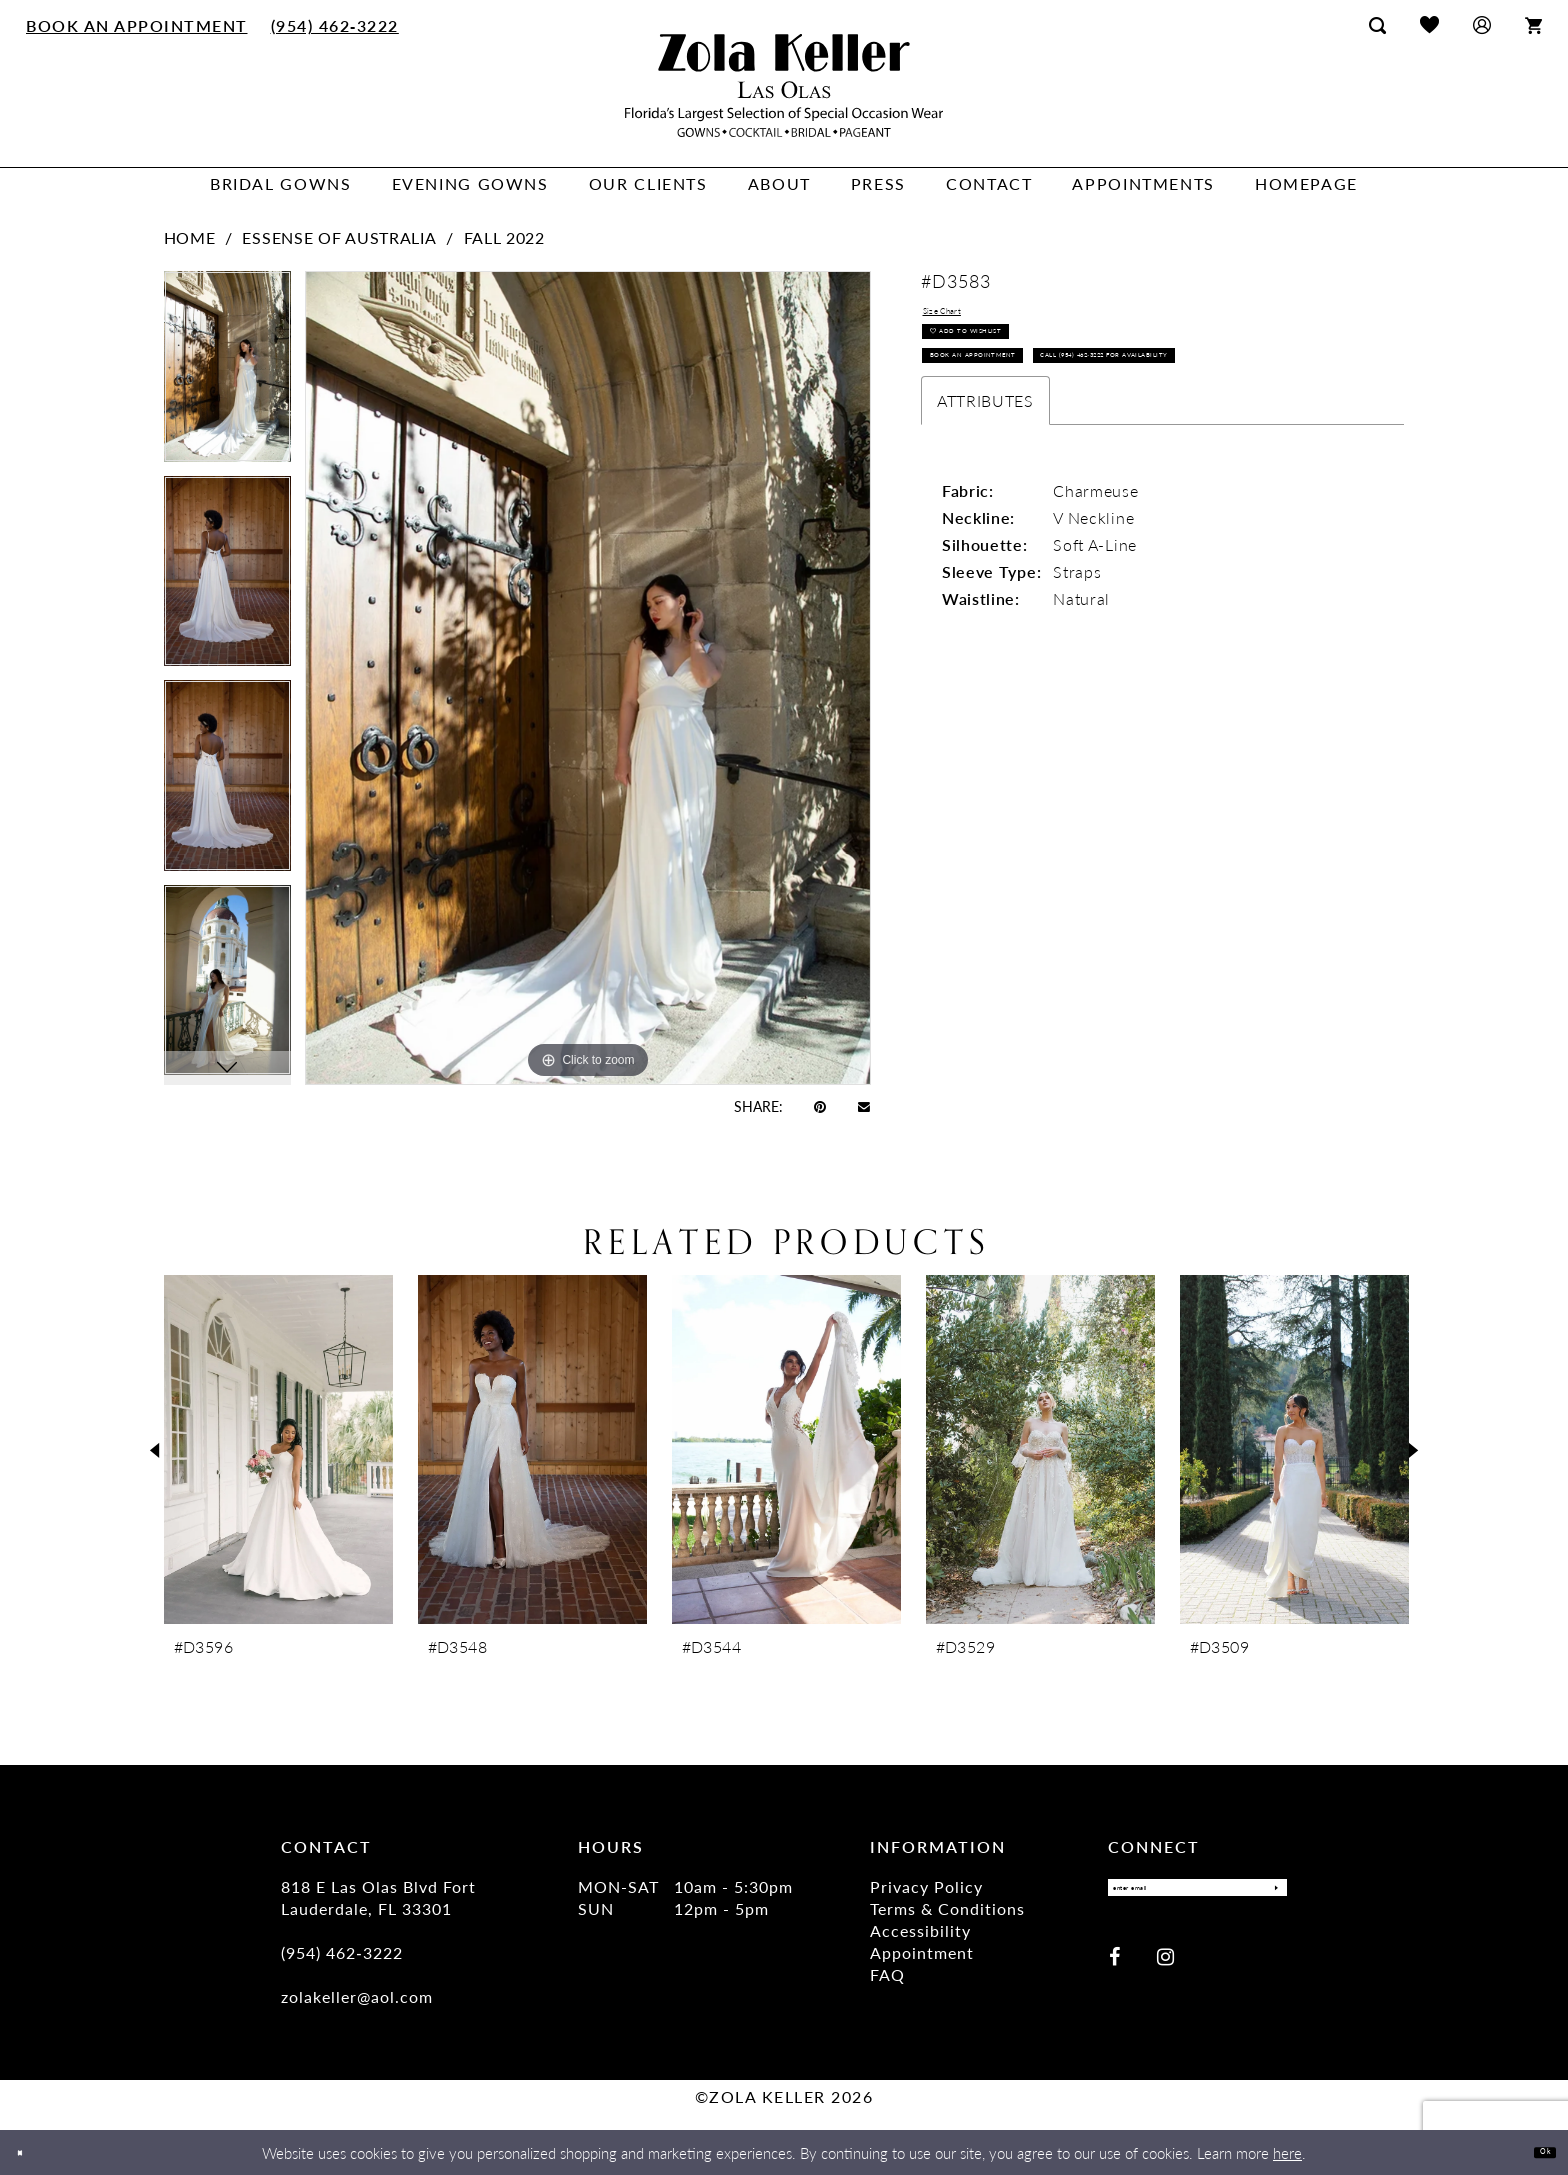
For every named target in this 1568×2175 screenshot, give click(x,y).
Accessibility (920, 1930)
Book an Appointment (1019, 407)
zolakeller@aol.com (357, 1996)
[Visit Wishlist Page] (1429, 24)
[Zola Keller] (784, 85)
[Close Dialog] (29, 2152)
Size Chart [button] (962, 317)
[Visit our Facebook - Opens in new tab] (1114, 1968)
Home (190, 237)
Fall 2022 (504, 237)
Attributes (985, 506)
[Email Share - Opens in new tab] (864, 1105)
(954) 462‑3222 (342, 1952)
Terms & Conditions (947, 1908)
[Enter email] (1197, 1894)
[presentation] (278, 1449)
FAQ (887, 1974)
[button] (1482, 24)
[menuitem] (137, 25)
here (1287, 2152)
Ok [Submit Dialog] (1535, 2151)
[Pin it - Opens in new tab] (820, 1106)
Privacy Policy (926, 1886)
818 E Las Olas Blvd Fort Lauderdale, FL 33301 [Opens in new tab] (378, 1897)
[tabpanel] (227, 373)
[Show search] (1377, 25)
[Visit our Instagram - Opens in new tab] (1165, 1968)
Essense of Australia (339, 237)
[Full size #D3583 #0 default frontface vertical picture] (588, 677)
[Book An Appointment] (137, 25)
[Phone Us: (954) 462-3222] (334, 25)
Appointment (922, 1952)
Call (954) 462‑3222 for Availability (1065, 454)
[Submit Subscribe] (1266, 1894)
